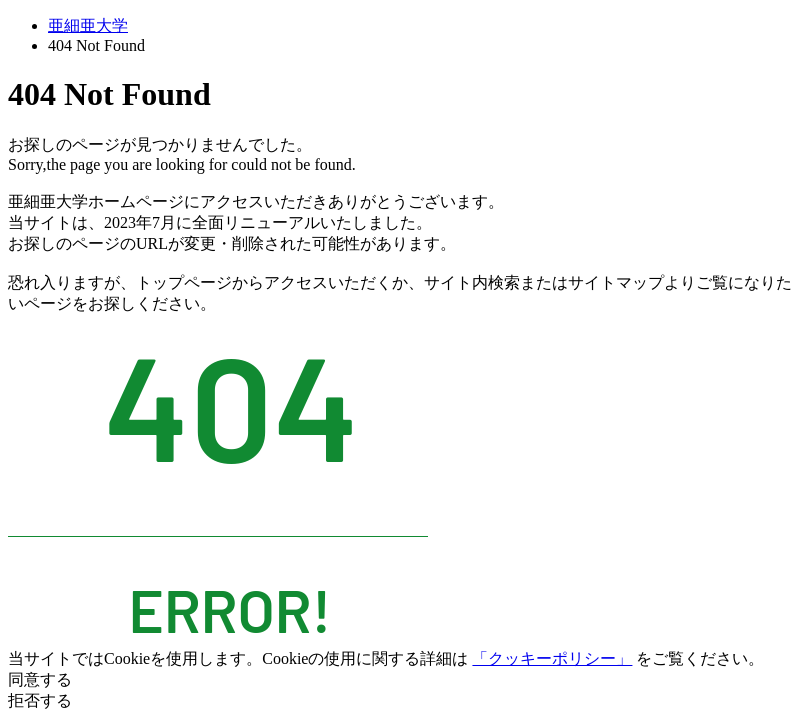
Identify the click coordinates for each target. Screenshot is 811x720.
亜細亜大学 (88, 25)
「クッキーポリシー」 (552, 658)
